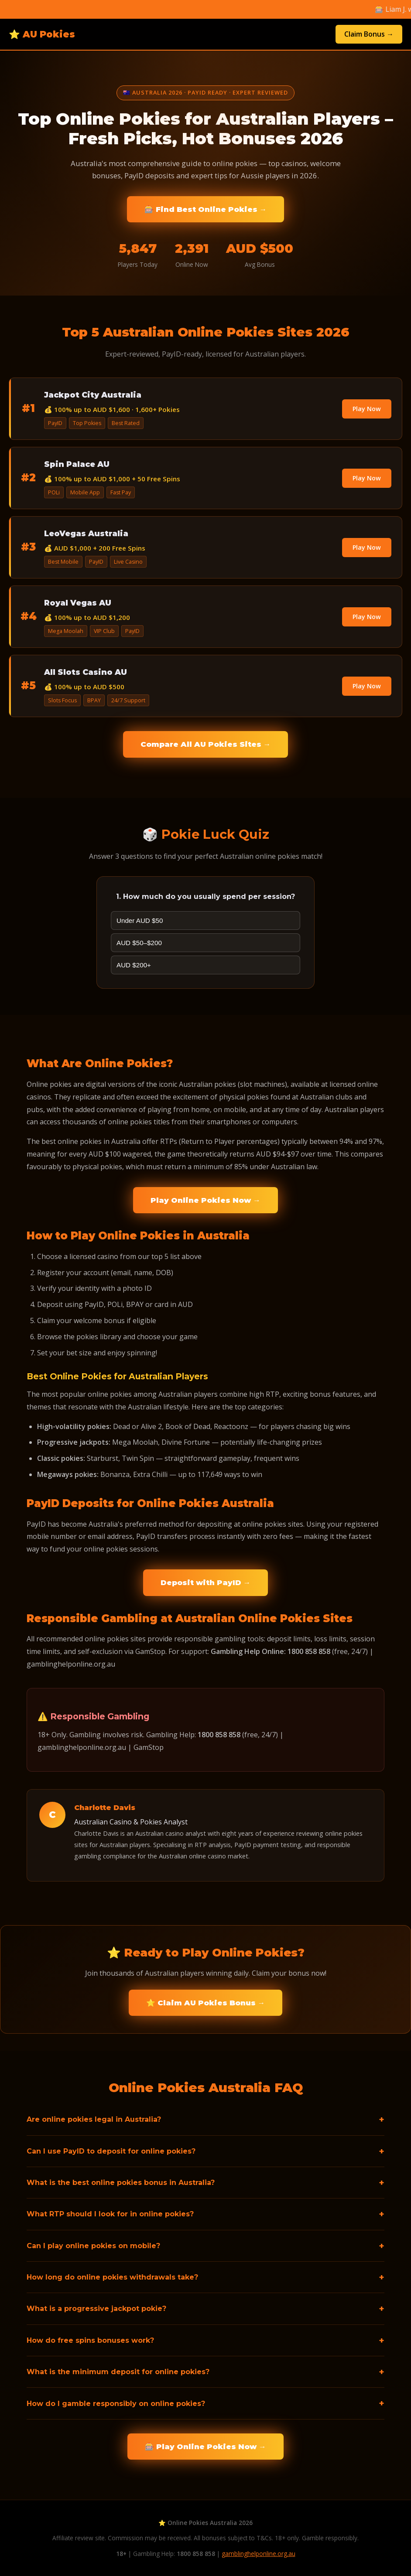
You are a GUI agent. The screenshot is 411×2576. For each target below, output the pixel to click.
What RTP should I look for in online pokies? (110, 2214)
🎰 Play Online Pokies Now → (205, 2446)
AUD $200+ (133, 965)
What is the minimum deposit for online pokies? (118, 2372)
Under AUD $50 (139, 920)
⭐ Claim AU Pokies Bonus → (205, 2002)
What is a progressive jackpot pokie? (96, 2308)
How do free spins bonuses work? (90, 2340)
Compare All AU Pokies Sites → (205, 744)
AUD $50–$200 (139, 942)
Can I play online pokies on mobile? (93, 2246)
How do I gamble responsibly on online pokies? (116, 2403)
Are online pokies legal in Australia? (94, 2119)
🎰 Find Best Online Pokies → (205, 209)
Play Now (367, 409)
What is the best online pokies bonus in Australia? (121, 2182)
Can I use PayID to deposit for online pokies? (111, 2151)
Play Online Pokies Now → (205, 1200)
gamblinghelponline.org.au (258, 2553)
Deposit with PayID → (206, 1582)
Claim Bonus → (369, 34)
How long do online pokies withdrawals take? (112, 2277)
